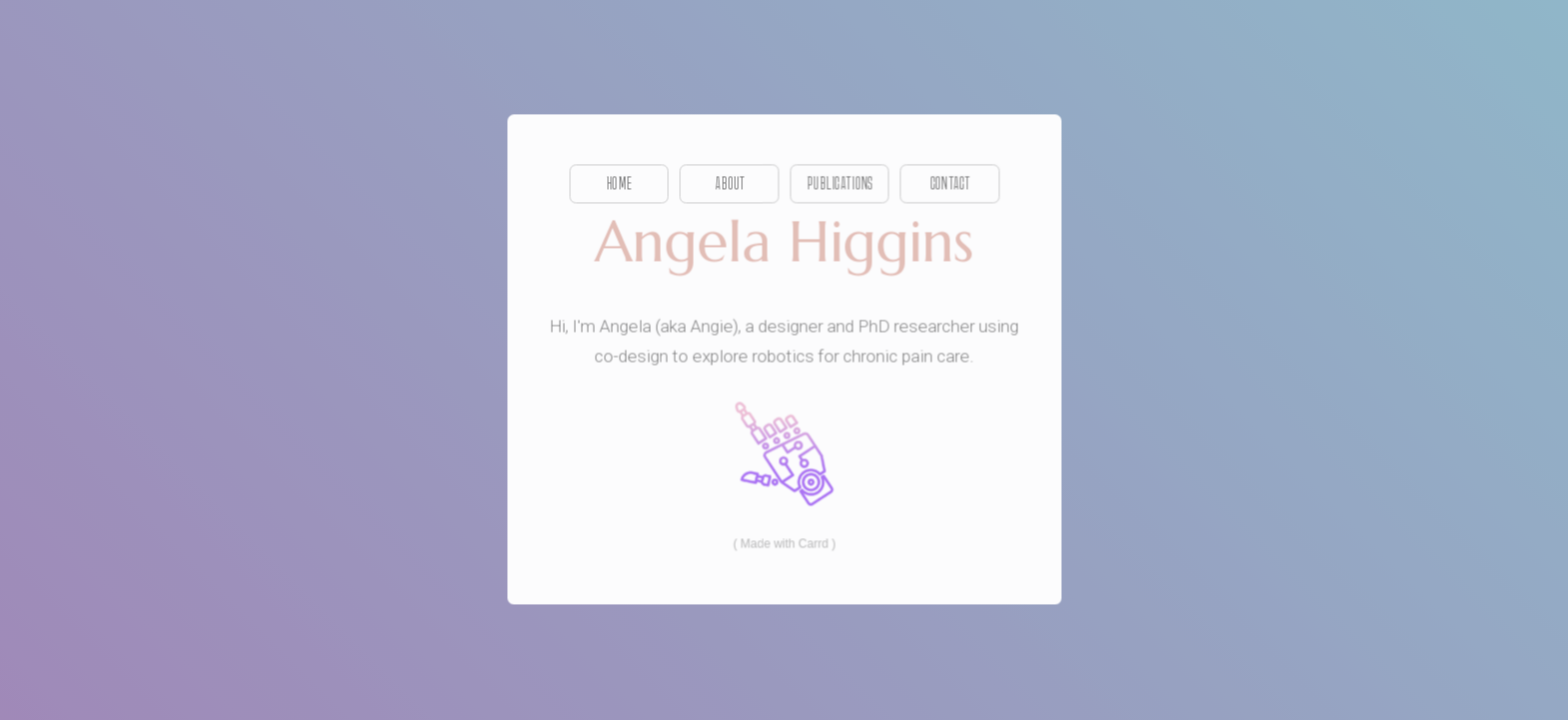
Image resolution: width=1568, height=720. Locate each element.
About (729, 184)
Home (619, 184)
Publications (839, 184)
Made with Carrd (784, 543)
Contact (950, 184)
